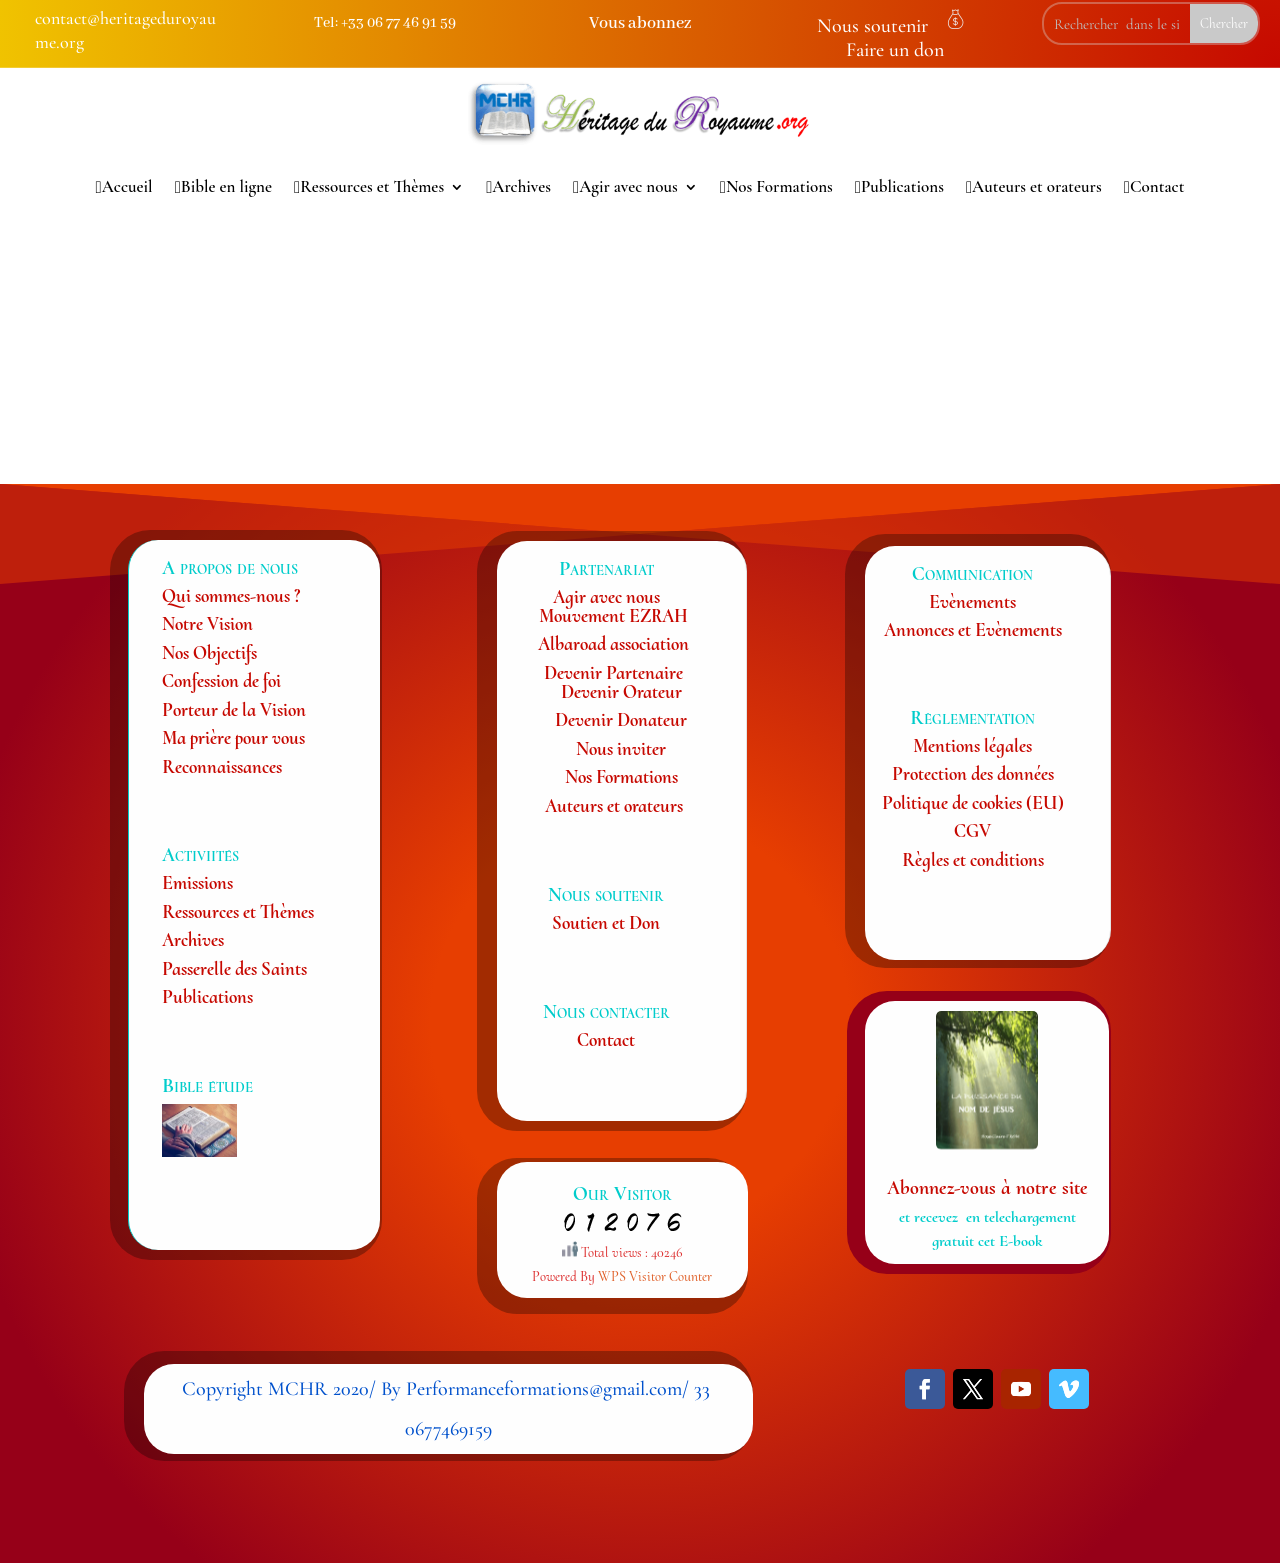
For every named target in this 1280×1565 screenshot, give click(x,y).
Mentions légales (972, 745)
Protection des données (973, 773)
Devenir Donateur (621, 719)
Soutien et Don (606, 922)
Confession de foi (221, 680)
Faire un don (895, 50)
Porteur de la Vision (234, 709)
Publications (899, 186)
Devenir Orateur (621, 691)
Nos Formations (776, 186)
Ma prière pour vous (233, 737)
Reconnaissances (222, 766)
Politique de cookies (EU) (973, 802)
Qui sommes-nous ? (231, 595)
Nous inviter (621, 748)
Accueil (124, 186)
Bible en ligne (223, 186)
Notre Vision (207, 623)
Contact (1154, 186)
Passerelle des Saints (234, 968)
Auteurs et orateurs (1034, 186)
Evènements (972, 601)
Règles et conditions (973, 859)
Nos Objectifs (209, 652)
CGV (972, 830)
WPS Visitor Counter (655, 1276)
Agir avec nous (625, 186)
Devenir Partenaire (613, 672)
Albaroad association (613, 643)
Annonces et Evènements (973, 629)
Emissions (197, 882)
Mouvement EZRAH (613, 615)
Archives (518, 186)
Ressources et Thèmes (369, 186)
